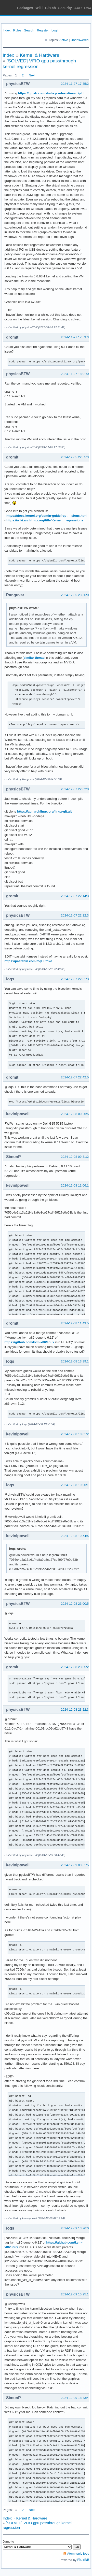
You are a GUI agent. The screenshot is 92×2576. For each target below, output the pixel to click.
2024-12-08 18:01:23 (76, 1434)
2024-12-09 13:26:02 (76, 2228)
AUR (78, 8)
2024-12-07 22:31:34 (76, 979)
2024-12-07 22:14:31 (76, 896)
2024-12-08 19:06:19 (76, 1485)
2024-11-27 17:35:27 (76, 84)
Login (55, 30)
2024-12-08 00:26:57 (76, 1114)
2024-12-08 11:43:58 (76, 1323)
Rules (17, 30)
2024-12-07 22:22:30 (76, 915)
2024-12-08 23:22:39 (76, 1709)
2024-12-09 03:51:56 (76, 1865)
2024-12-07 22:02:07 (76, 789)
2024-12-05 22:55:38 (76, 457)
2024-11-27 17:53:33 (76, 337)
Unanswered (80, 40)
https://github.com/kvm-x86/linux (29, 1342)
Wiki (39, 8)
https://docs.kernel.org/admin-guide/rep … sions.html (46, 515)
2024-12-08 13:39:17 (76, 1361)
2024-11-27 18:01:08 (76, 374)
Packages (25, 8)
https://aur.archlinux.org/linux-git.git (44, 811)
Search (29, 30)
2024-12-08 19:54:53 (76, 1536)
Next (32, 75)
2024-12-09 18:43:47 (76, 2398)
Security (65, 8)
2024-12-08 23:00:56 (76, 1603)
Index (7, 30)
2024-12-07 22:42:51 (76, 1077)
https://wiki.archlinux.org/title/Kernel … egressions (44, 520)
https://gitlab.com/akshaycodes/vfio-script (50, 93)
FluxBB (83, 2560)
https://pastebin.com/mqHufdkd (28, 961)
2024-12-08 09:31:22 (76, 1157)
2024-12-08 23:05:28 (76, 1667)
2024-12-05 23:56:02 (76, 595)
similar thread (34, 657)
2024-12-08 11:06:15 (76, 1185)
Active (63, 40)
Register (43, 30)
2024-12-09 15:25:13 (76, 2294)
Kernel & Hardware (39, 55)
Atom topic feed (78, 2553)
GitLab (50, 8)
